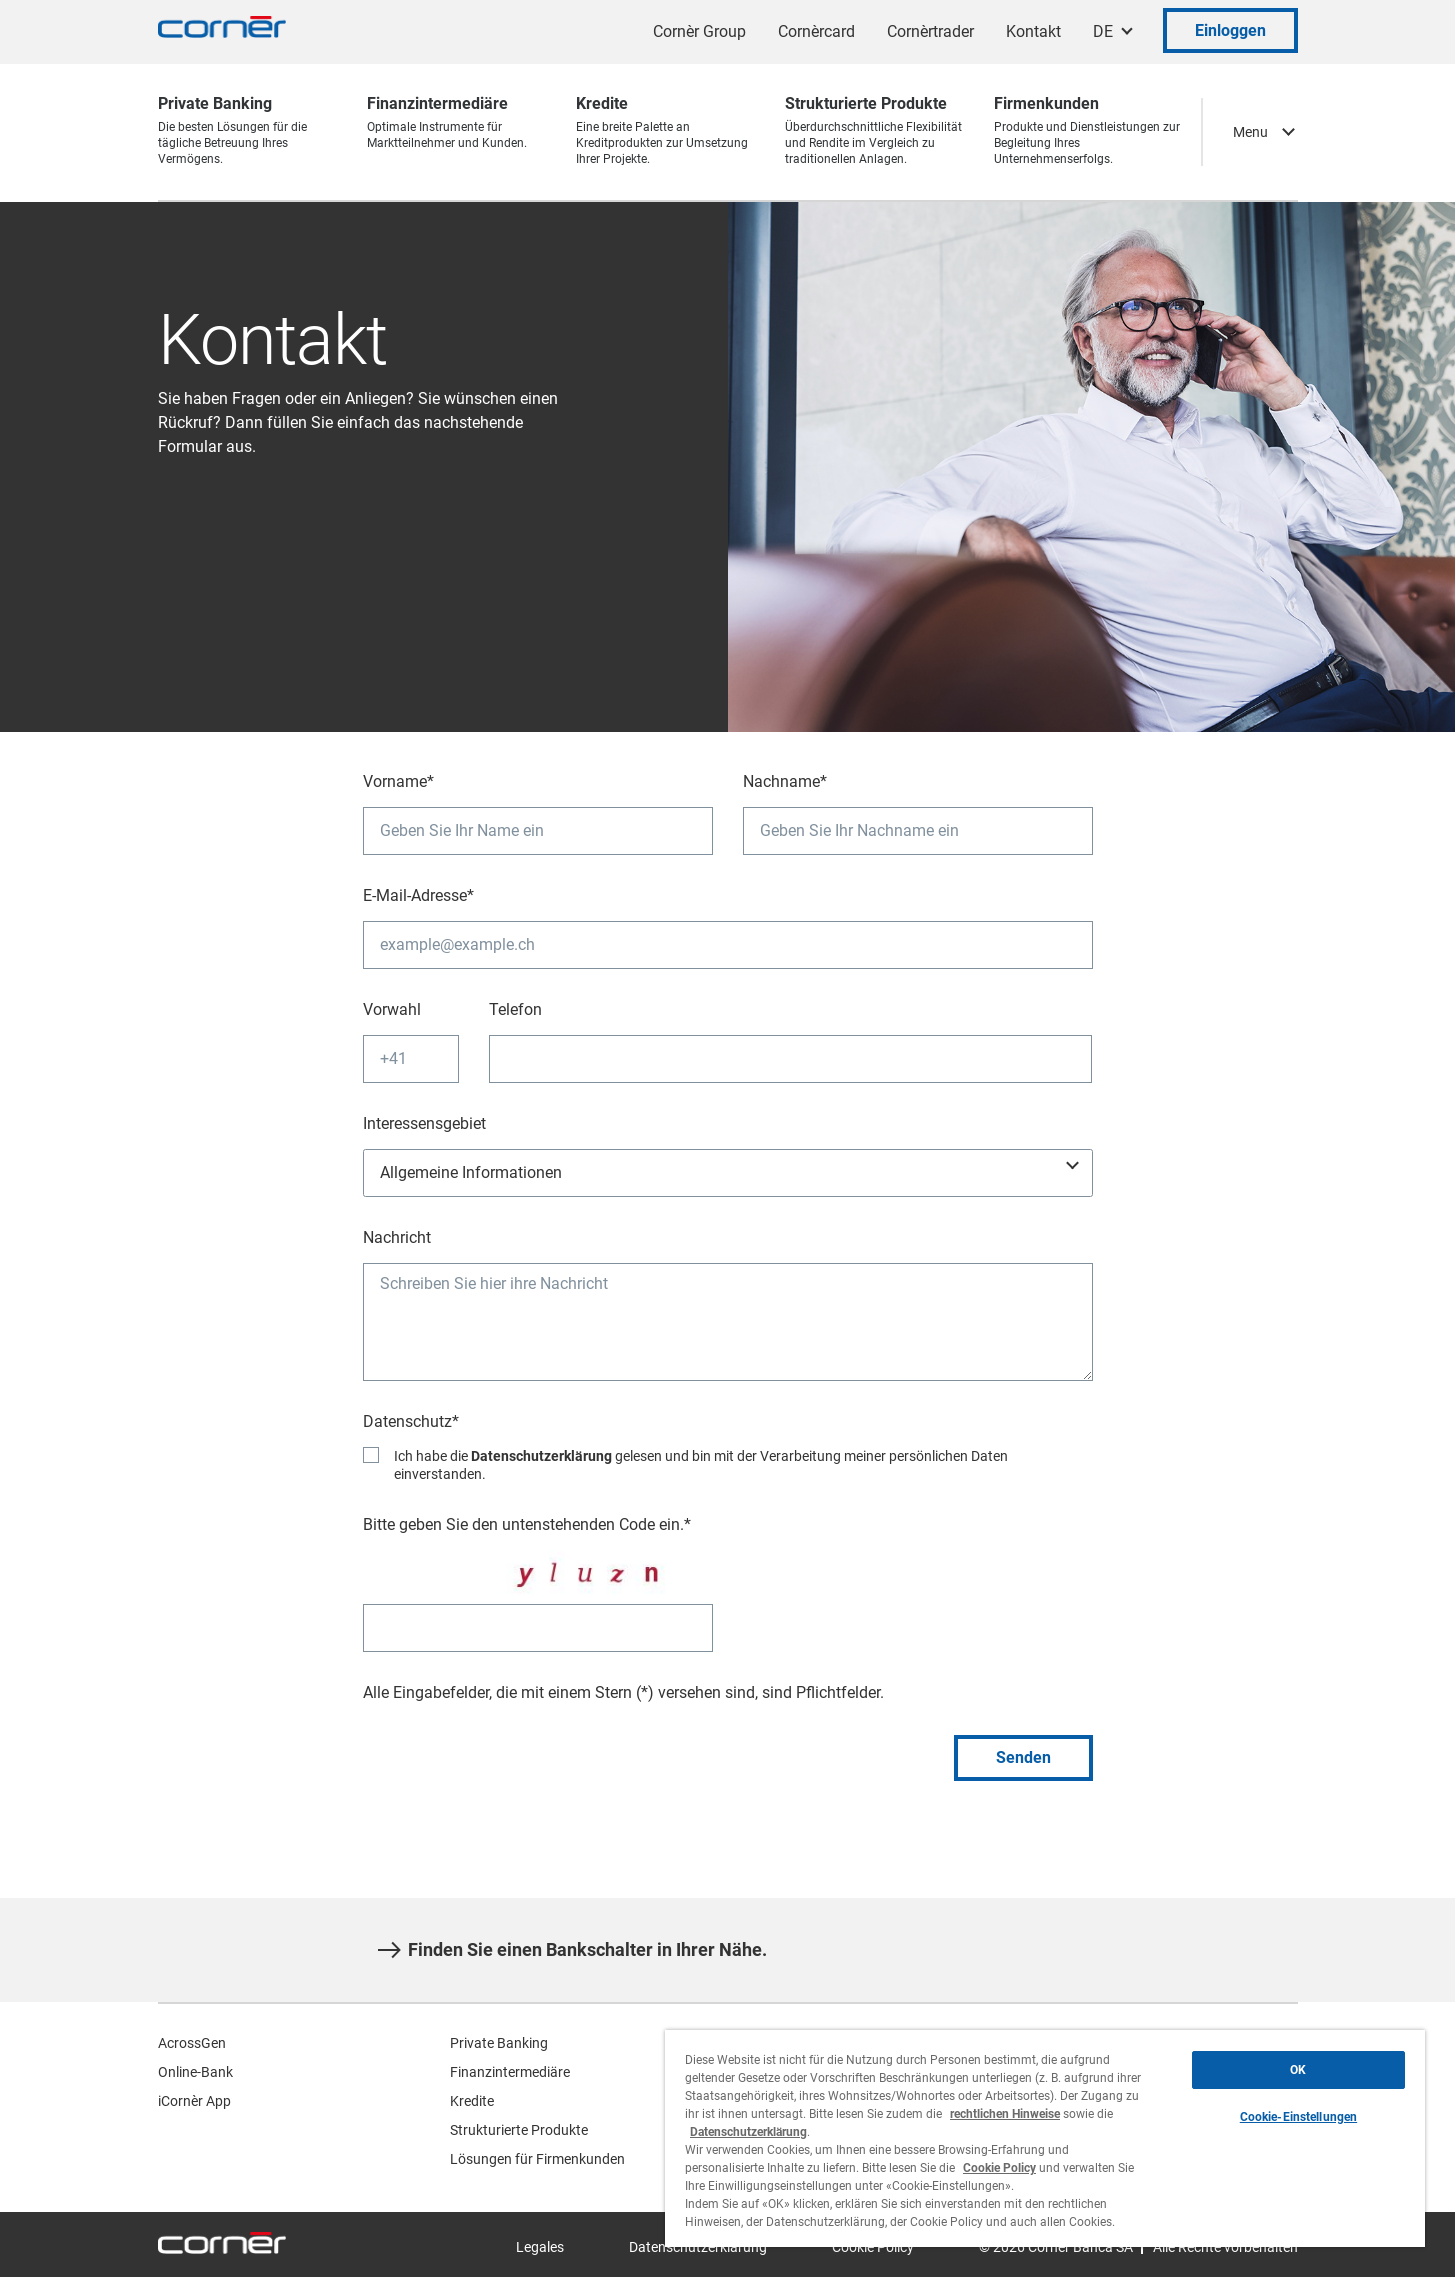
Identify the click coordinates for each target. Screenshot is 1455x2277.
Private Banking (499, 2043)
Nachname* (785, 781)
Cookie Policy (999, 2168)
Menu (1250, 132)
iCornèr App (194, 2101)
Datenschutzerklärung (541, 1456)
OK (1298, 2070)
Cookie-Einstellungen (1298, 2117)
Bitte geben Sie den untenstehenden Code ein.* (527, 1524)
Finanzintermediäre (510, 2072)
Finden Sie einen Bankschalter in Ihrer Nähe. (572, 1950)
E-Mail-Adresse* (418, 895)
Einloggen (1230, 30)
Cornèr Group (699, 31)
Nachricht (397, 1237)
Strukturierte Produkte (519, 2130)
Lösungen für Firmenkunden (537, 2159)
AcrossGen (192, 2043)
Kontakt (1033, 31)
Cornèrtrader (930, 31)
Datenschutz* (411, 1421)
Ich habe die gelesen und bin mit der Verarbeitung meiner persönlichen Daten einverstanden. (701, 1465)
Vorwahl (392, 1009)
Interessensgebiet (424, 1123)
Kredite (472, 2101)
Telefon (515, 1009)
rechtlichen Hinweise (1005, 2114)
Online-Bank (195, 2072)
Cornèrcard (816, 31)
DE (1103, 31)
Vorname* (398, 781)
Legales (540, 2247)
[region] (1045, 2138)
